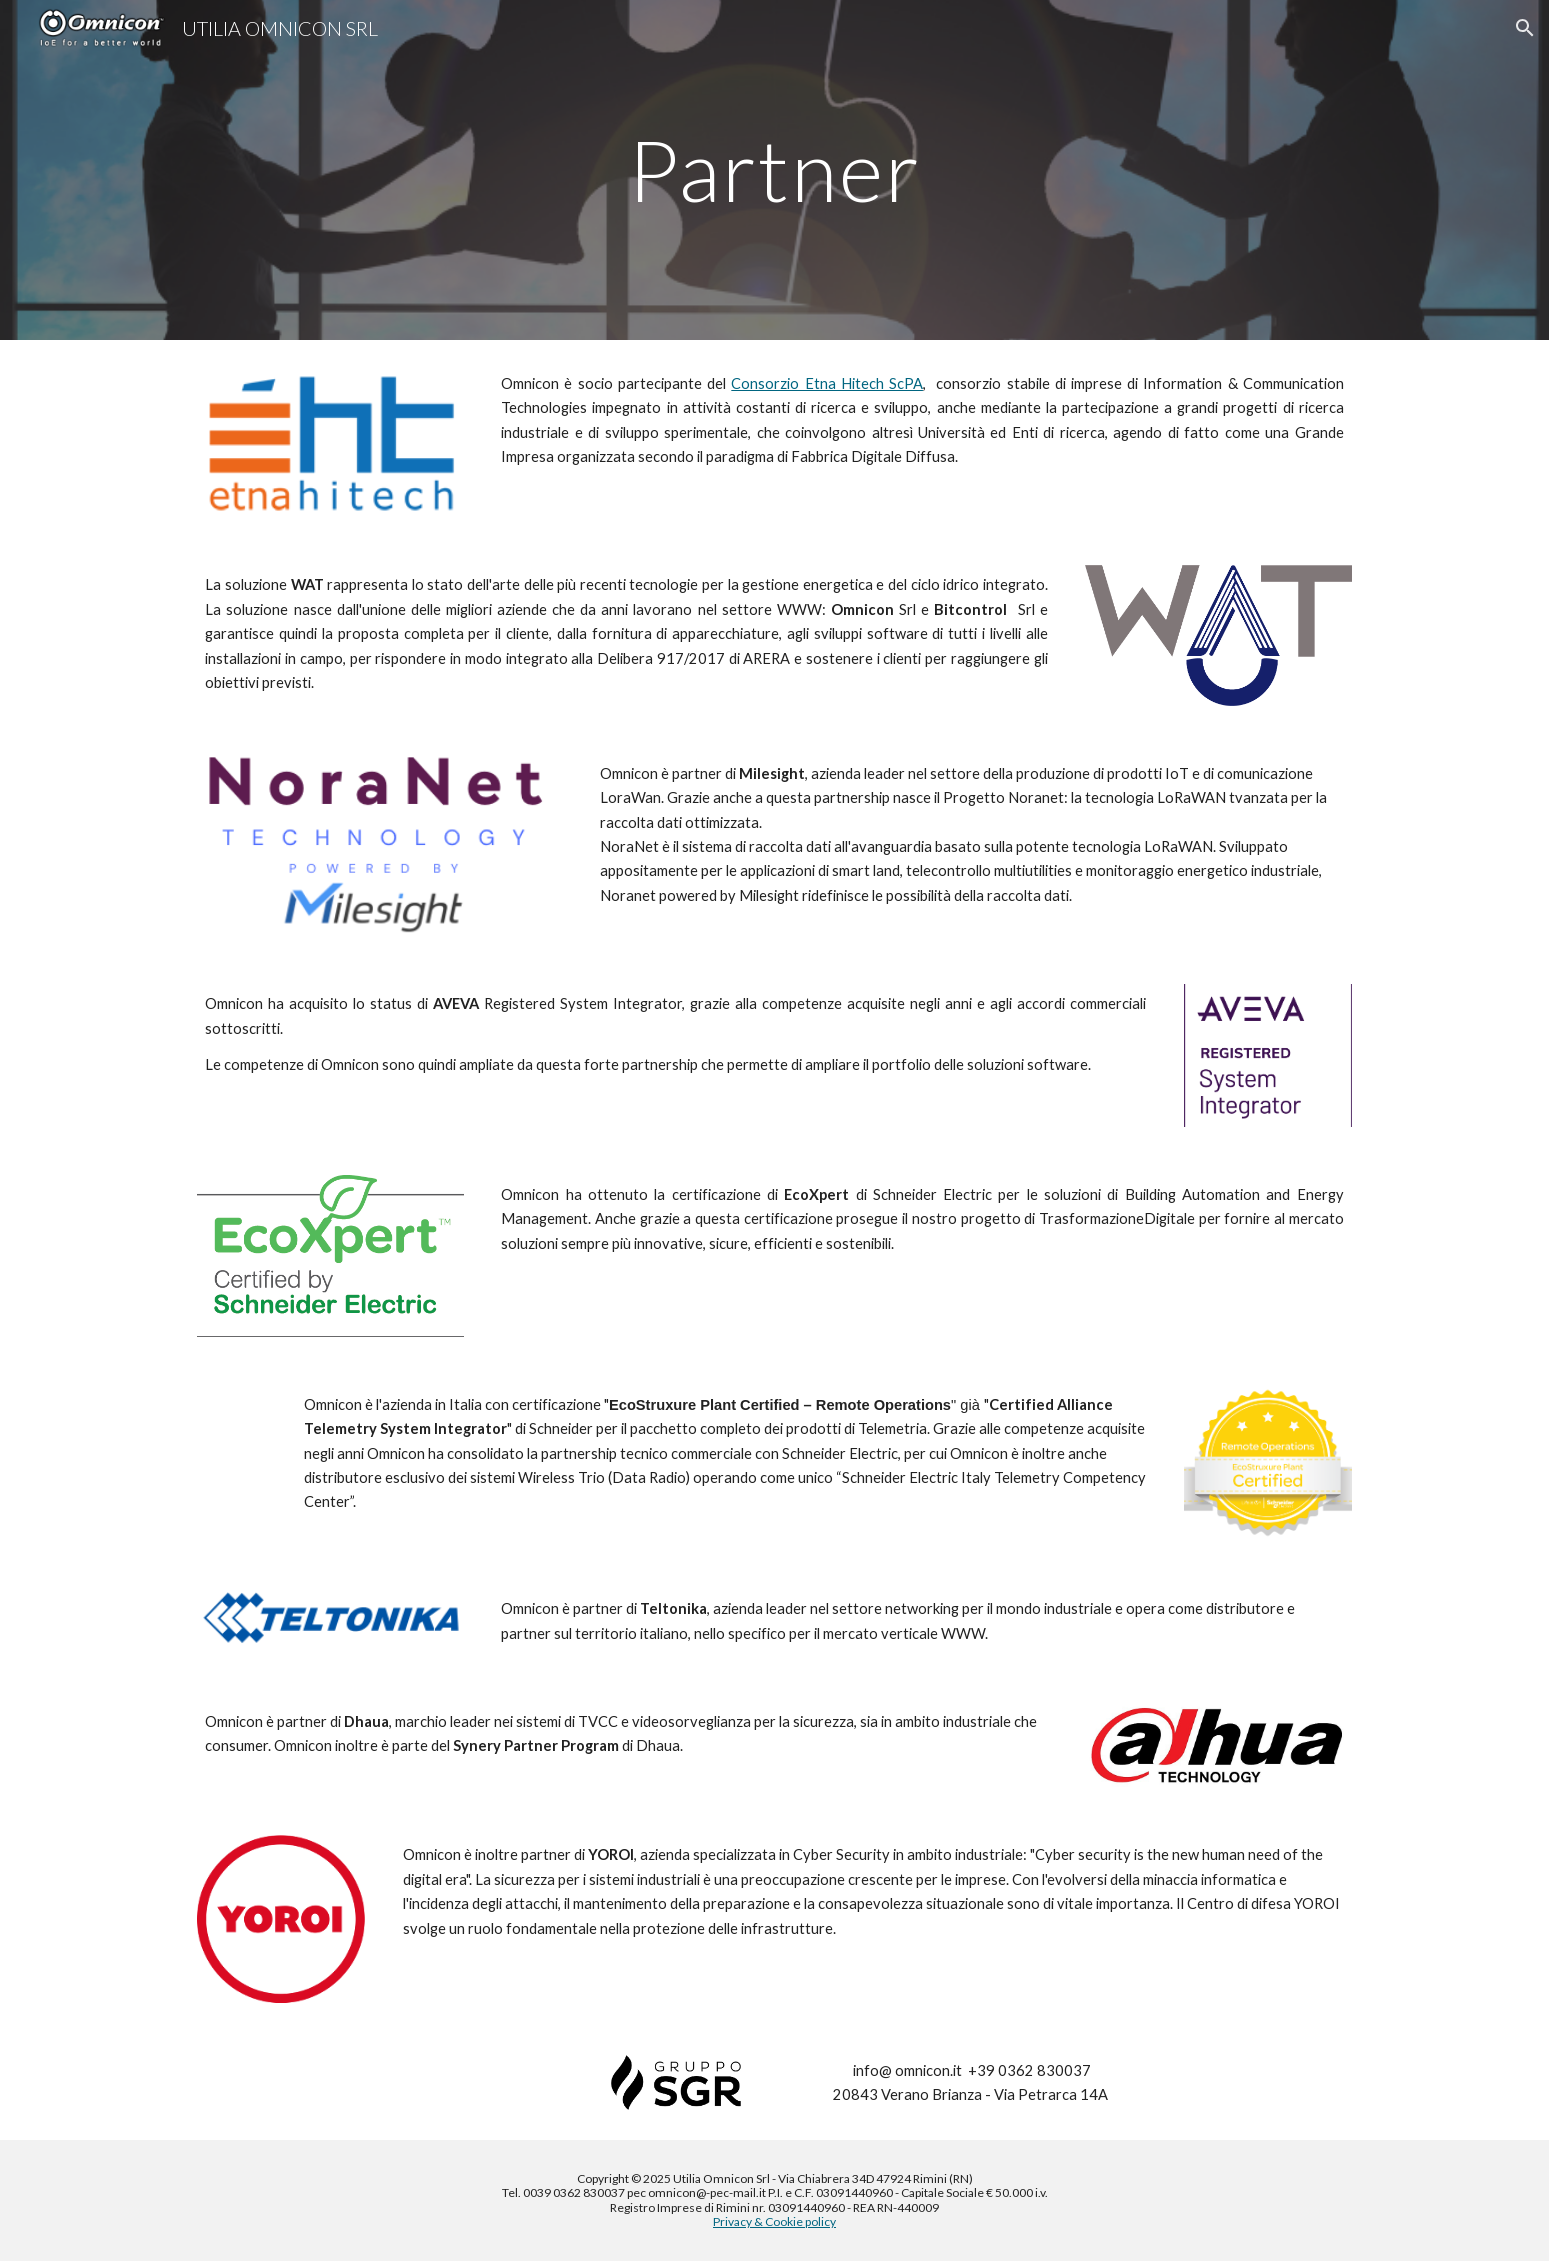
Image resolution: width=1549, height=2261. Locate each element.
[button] (1525, 28)
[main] (775, 169)
